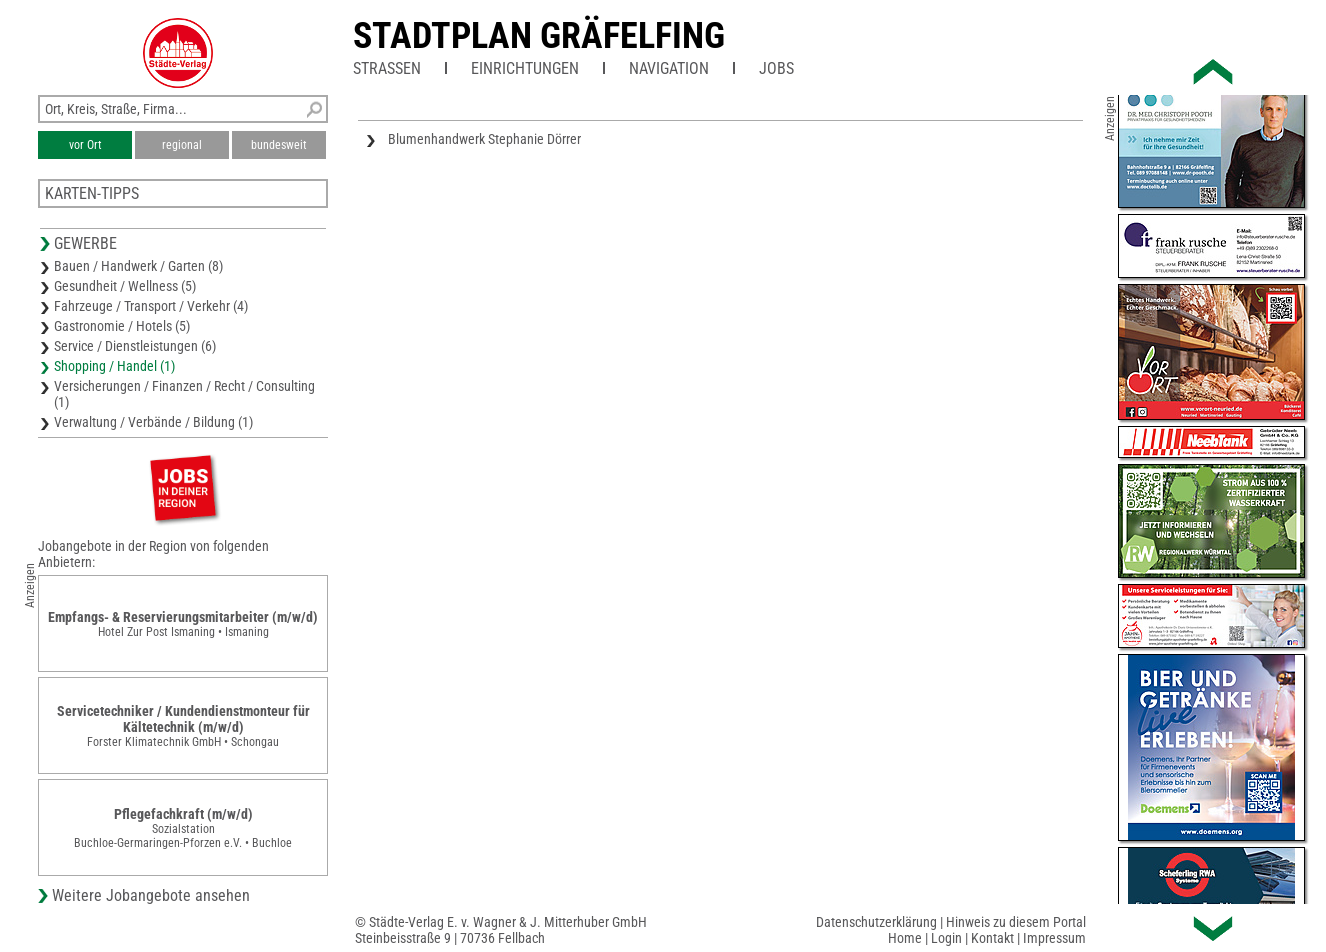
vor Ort (85, 145)
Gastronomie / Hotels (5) (122, 326)
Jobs (776, 68)
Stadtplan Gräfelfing (539, 36)
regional (182, 145)
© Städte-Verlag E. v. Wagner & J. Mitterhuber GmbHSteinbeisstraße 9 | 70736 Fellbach (501, 930)
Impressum (1054, 938)
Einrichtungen (525, 68)
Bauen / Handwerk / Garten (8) (138, 266)
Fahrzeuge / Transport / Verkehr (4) (151, 306)
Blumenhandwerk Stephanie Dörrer (484, 139)
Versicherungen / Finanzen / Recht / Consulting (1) (184, 394)
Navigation (669, 68)
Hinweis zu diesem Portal (1016, 922)
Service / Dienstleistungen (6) (135, 346)
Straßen (387, 68)
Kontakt (992, 938)
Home (905, 938)
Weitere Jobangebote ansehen (151, 895)
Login (946, 938)
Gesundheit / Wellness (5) (125, 286)
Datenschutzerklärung (876, 922)
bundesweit (279, 145)
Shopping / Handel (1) (114, 366)
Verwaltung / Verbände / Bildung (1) (153, 422)
